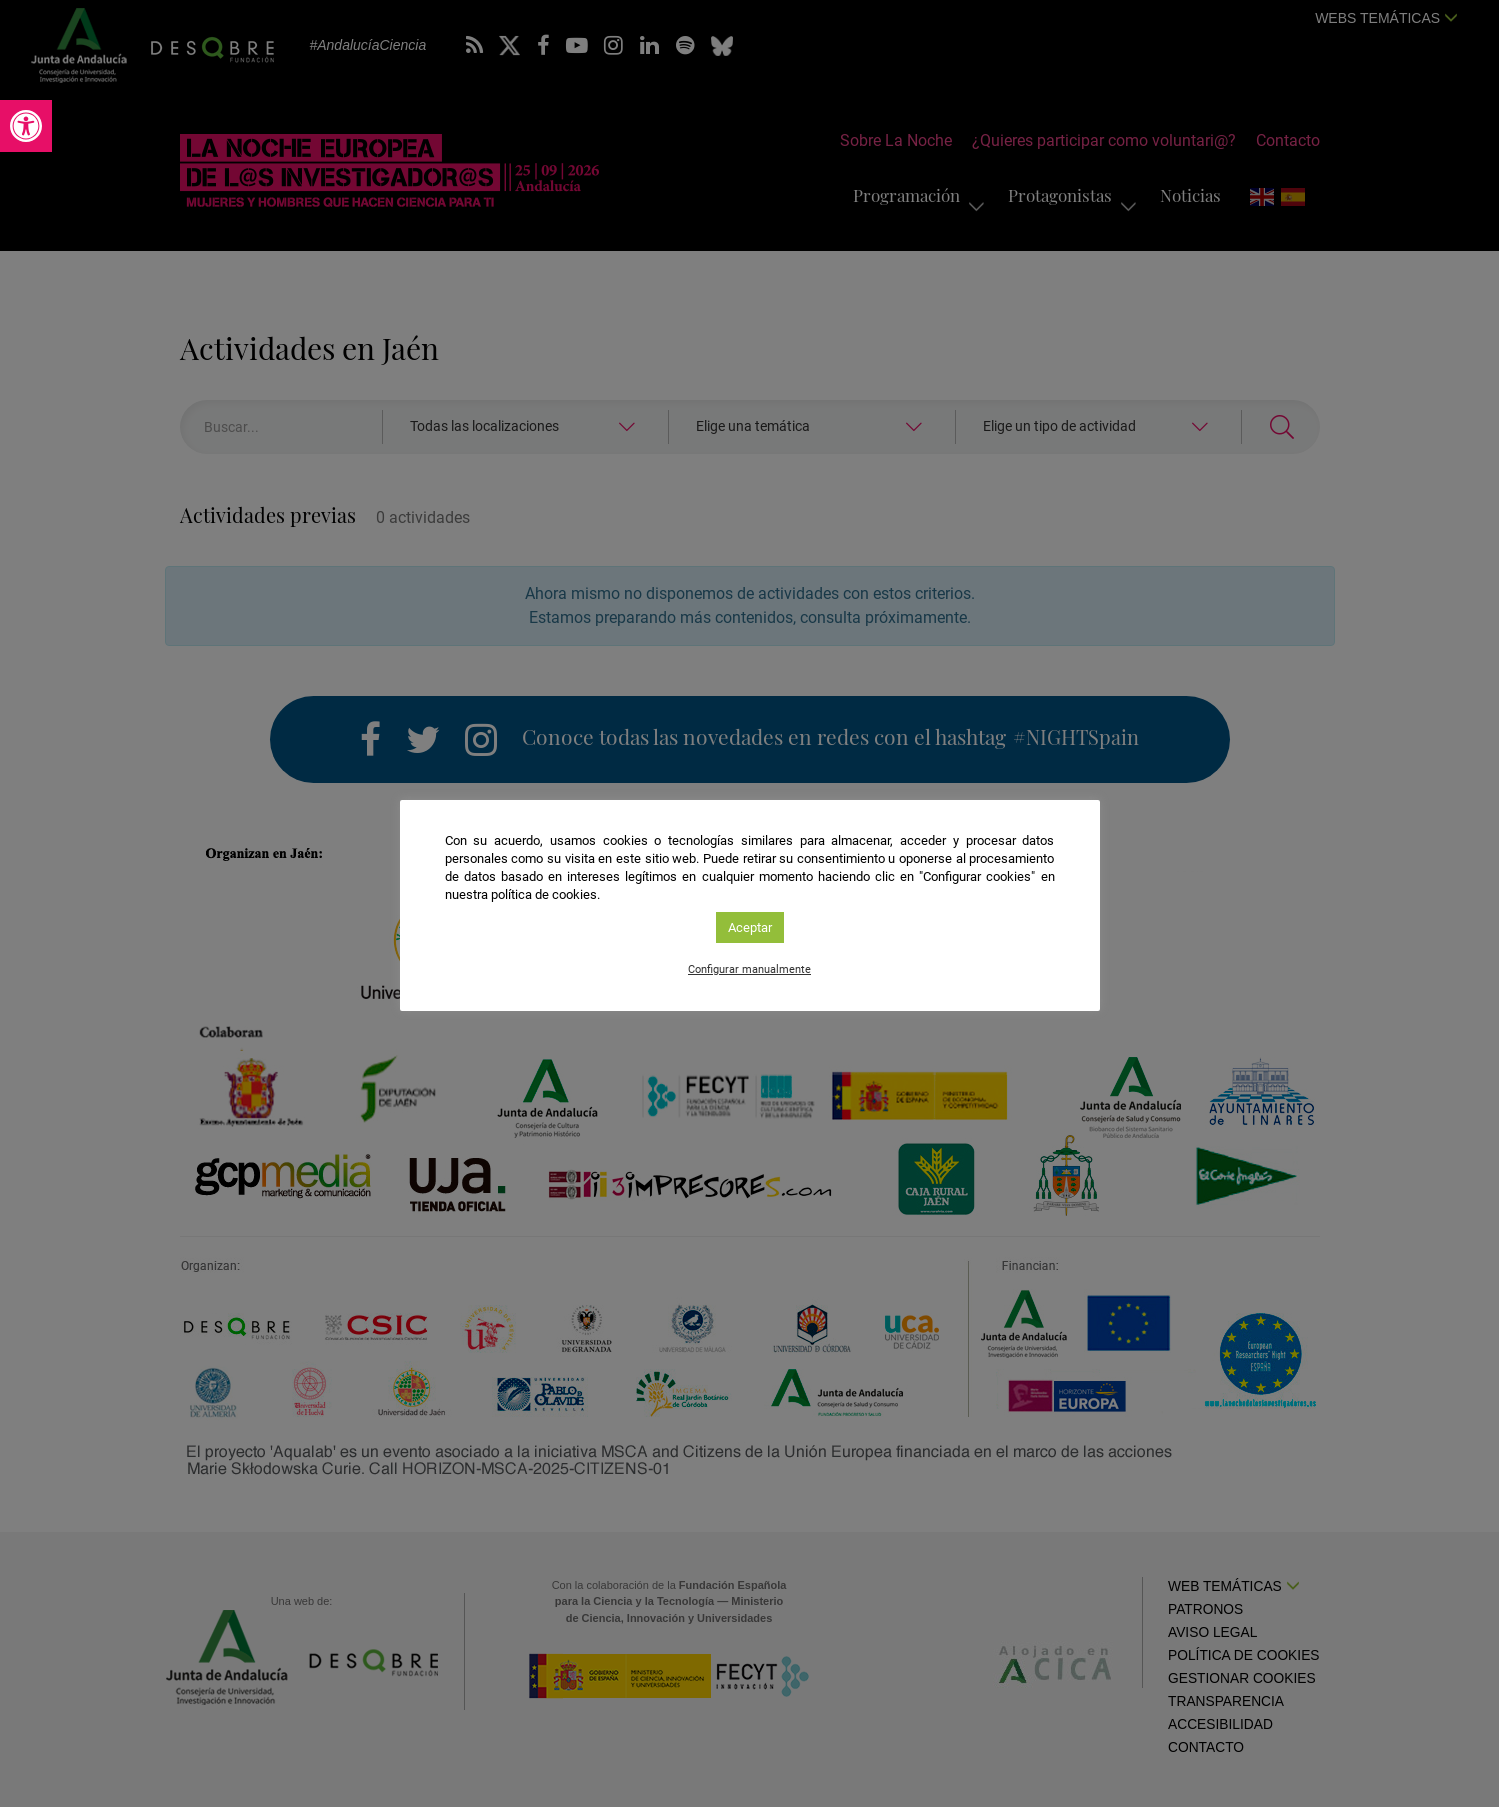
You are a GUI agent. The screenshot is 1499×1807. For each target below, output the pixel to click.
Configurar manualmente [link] (749, 969)
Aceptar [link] (750, 927)
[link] (26, 126)
